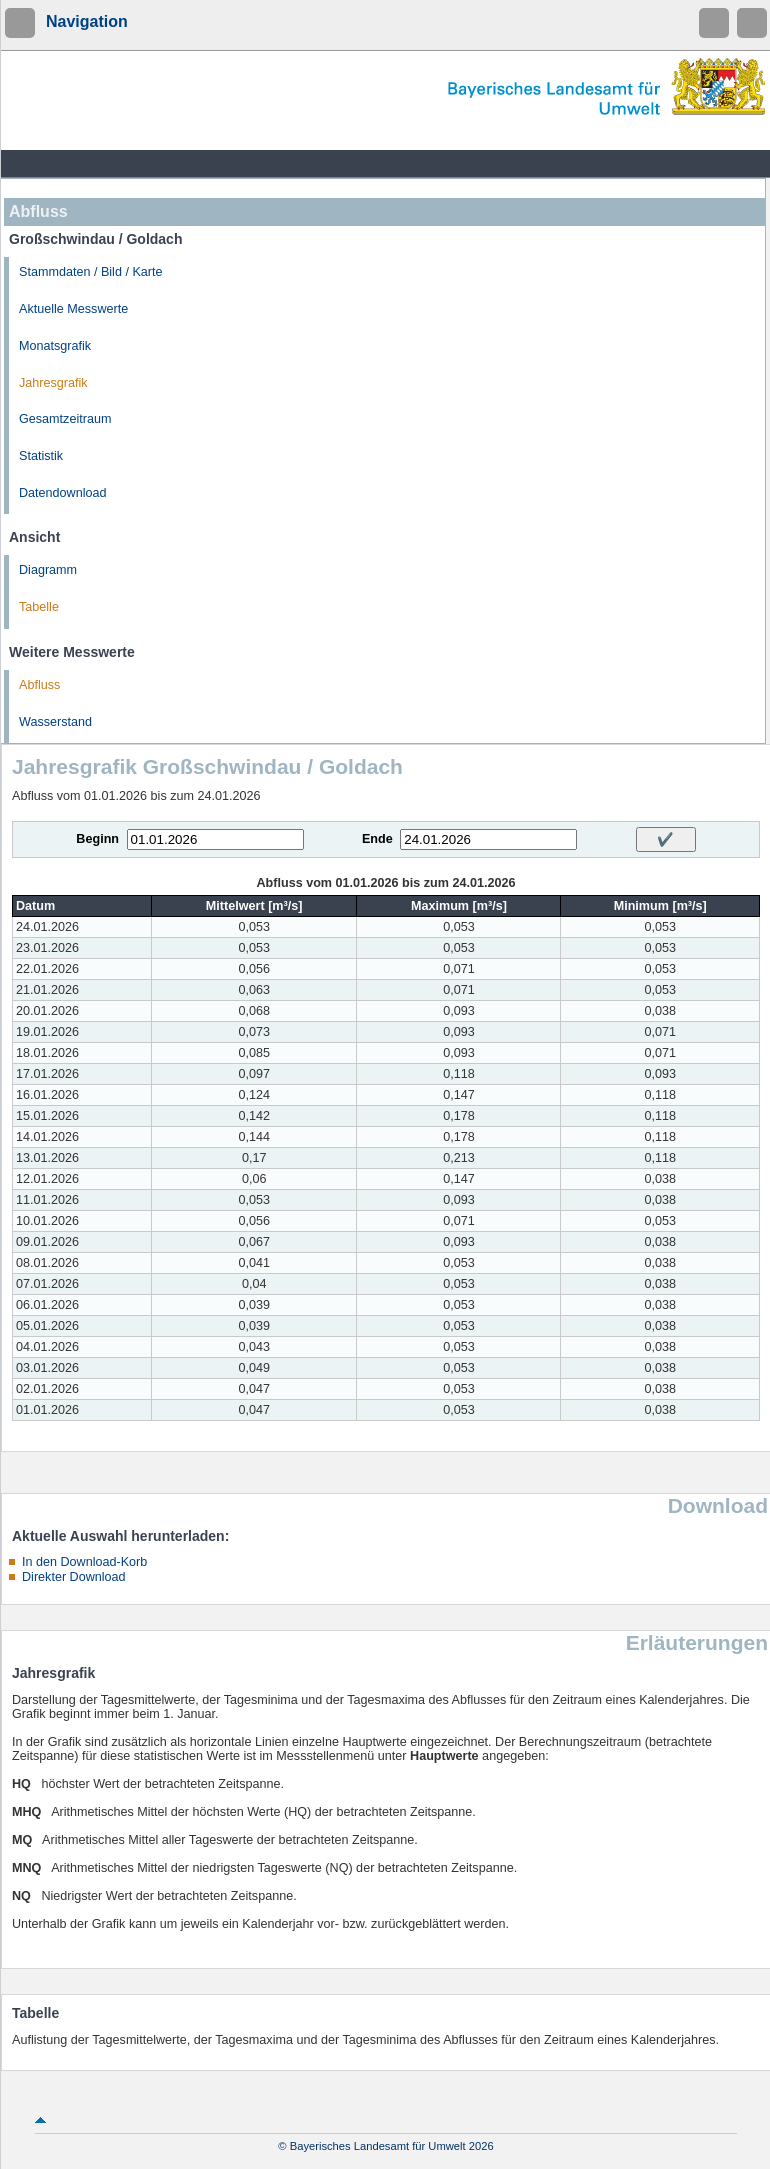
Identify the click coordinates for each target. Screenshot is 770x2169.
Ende (377, 839)
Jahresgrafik (53, 383)
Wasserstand (55, 722)
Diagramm (48, 570)
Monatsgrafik (55, 346)
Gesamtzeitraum (65, 419)
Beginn (97, 839)
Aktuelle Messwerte (73, 309)
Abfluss (39, 685)
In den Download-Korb (84, 1562)
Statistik (41, 456)
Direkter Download (74, 1577)
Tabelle (39, 607)
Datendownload (63, 493)
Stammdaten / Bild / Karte (91, 272)
